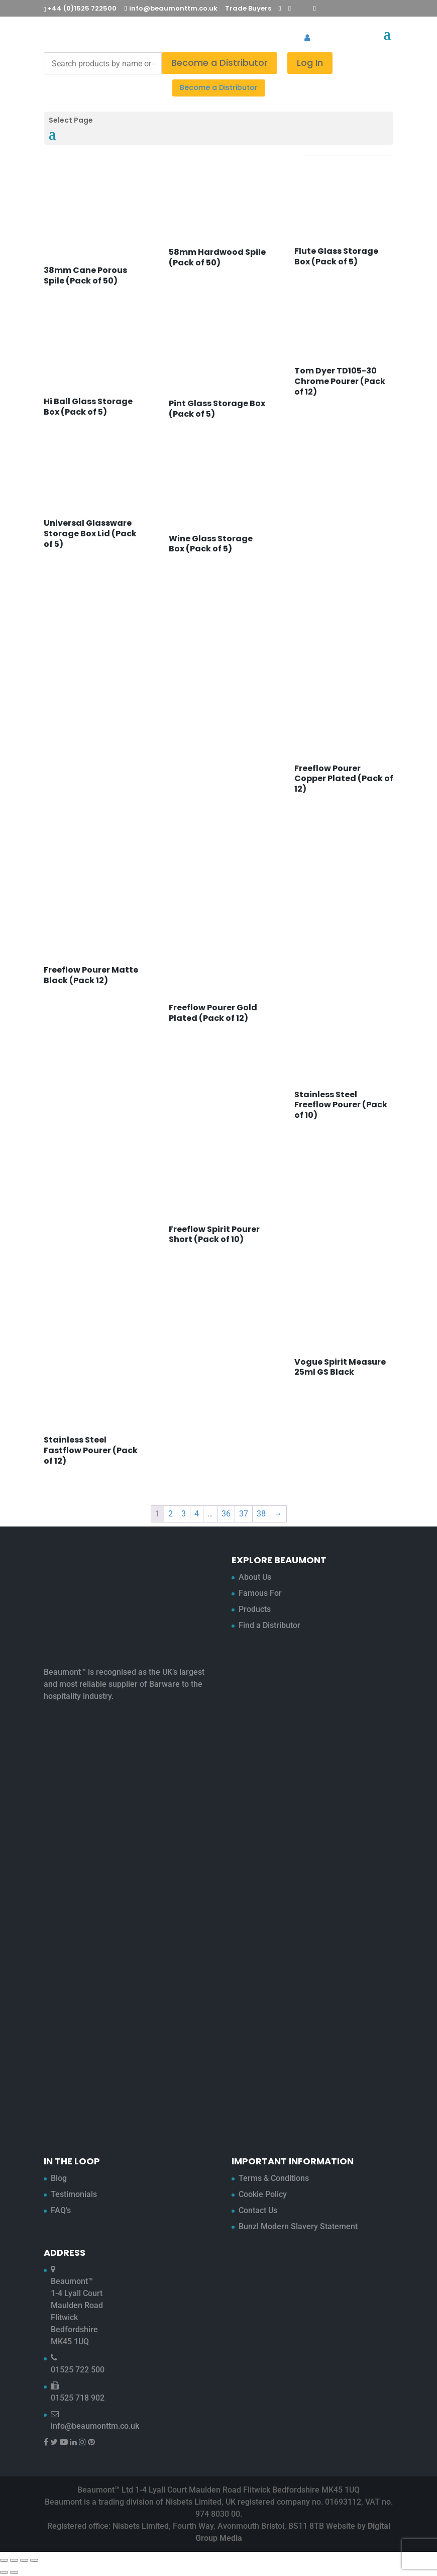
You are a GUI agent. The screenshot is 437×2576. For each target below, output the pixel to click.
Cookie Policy (263, 2194)
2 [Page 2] (170, 1513)
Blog (59, 2178)
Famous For (260, 1593)
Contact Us (258, 2210)
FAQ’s (61, 2210)
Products (255, 1609)
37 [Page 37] (243, 1513)
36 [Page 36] (226, 1513)
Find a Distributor (269, 1625)
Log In (310, 62)
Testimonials (74, 2194)
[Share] (24, 2560)
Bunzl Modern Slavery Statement (298, 2226)
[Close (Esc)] (34, 2560)
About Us (255, 1577)
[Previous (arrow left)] (4, 2572)
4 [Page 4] (196, 1513)
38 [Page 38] (261, 1513)
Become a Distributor (219, 62)
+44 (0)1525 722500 (82, 8)
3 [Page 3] (183, 1513)
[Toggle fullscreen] (14, 2560)
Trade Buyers (248, 8)
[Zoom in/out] (4, 2560)
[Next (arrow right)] (14, 2572)
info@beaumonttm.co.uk (95, 2426)
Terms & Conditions (274, 2178)
